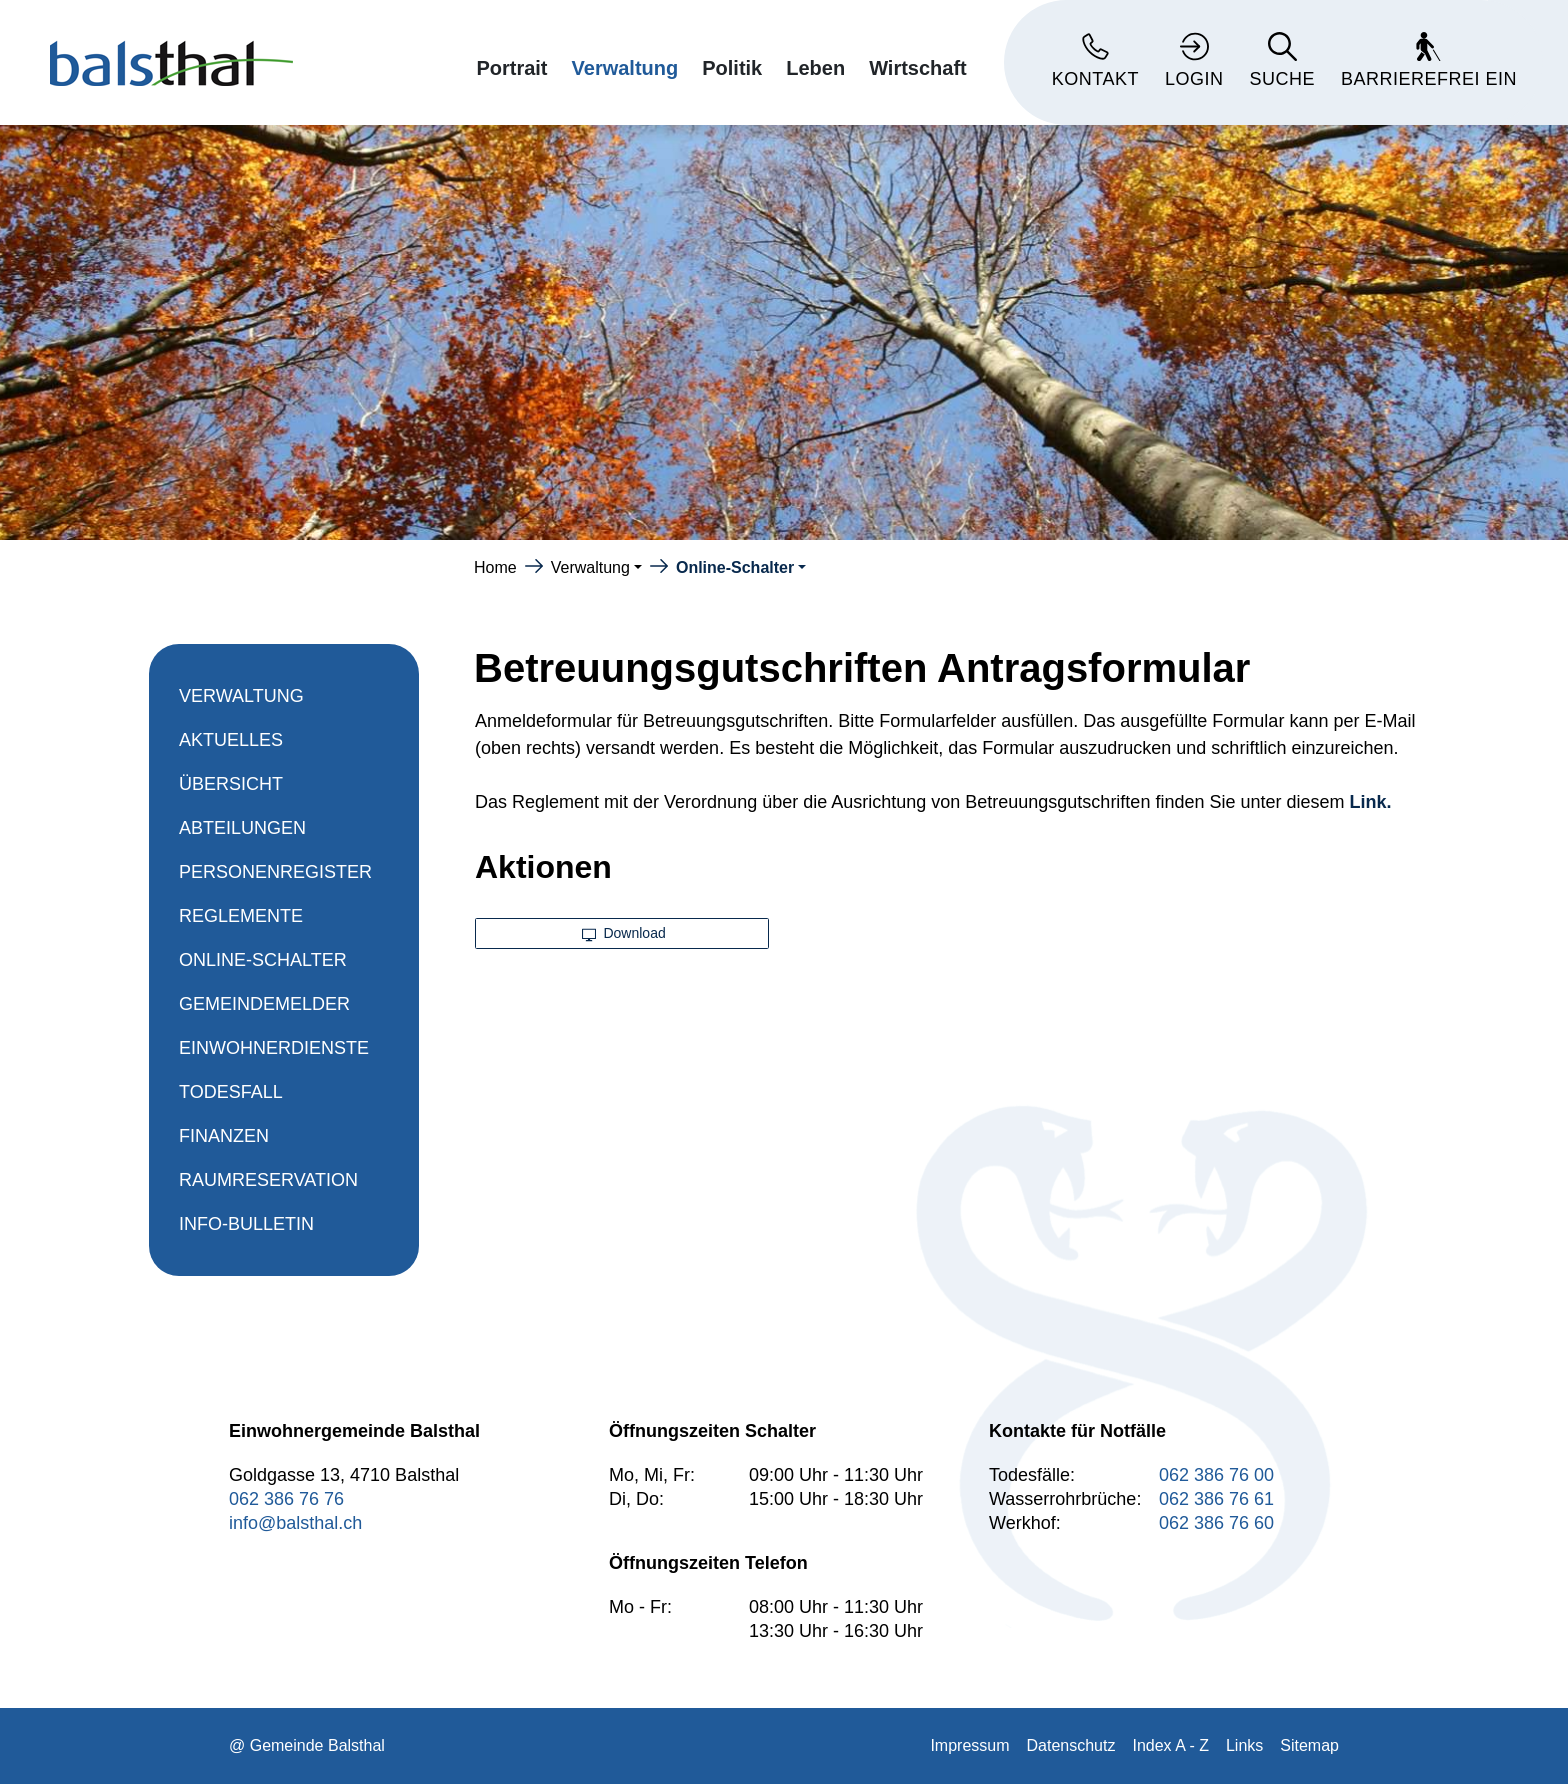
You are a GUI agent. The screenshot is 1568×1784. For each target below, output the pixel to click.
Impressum (969, 1745)
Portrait (511, 67)
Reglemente (241, 916)
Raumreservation (268, 1180)
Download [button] (624, 933)
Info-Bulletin (246, 1224)
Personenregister (275, 872)
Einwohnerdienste (274, 1048)
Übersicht (231, 784)
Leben (815, 67)
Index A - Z (1170, 1745)
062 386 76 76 (286, 1499)
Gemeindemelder (264, 1004)
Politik (732, 67)
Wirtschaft (918, 67)
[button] (596, 567)
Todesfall (231, 1092)
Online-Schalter (263, 966)
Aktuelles (231, 740)
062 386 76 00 (1216, 1475)
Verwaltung (625, 67)
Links (1244, 1745)
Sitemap (1309, 1745)
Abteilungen (242, 828)
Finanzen (224, 1136)
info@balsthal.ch (295, 1523)
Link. (1371, 802)
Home (495, 567)
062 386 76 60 (1216, 1523)
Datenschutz (1071, 1745)
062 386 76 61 (1216, 1499)
